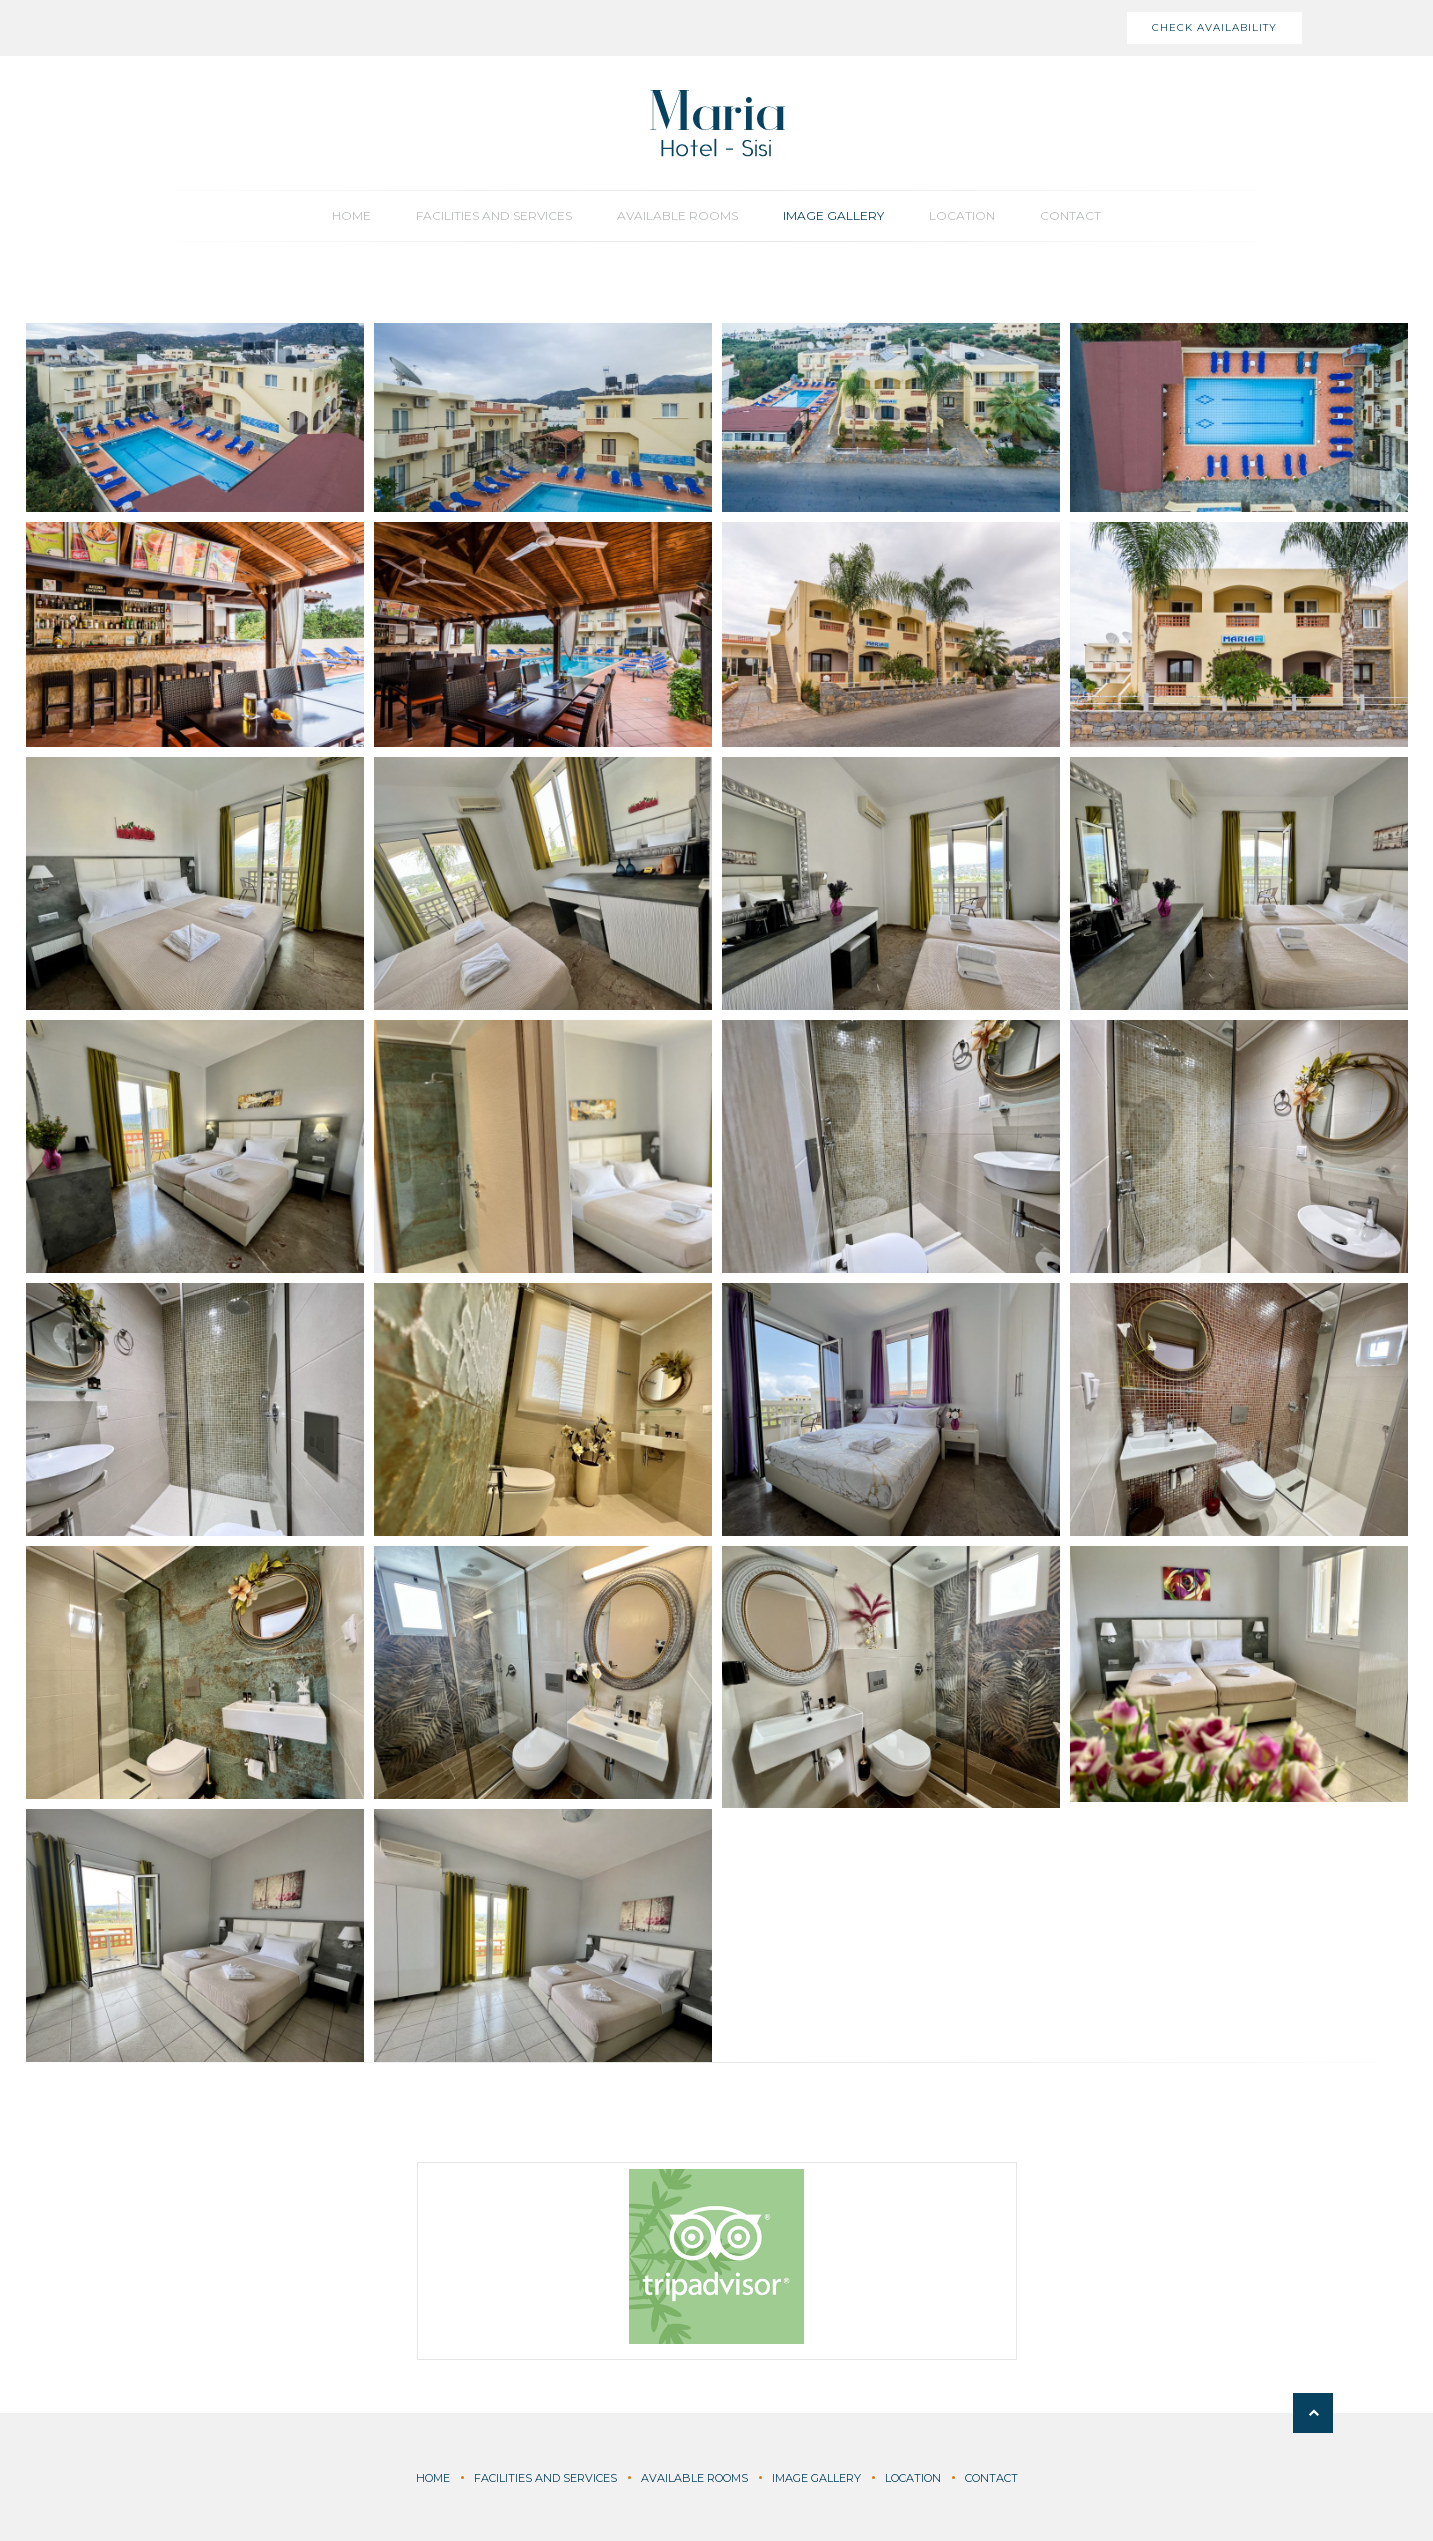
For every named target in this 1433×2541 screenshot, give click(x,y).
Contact (1070, 215)
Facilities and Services (494, 215)
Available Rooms (677, 215)
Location (962, 215)
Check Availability (1214, 27)
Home (351, 215)
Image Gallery (833, 215)
